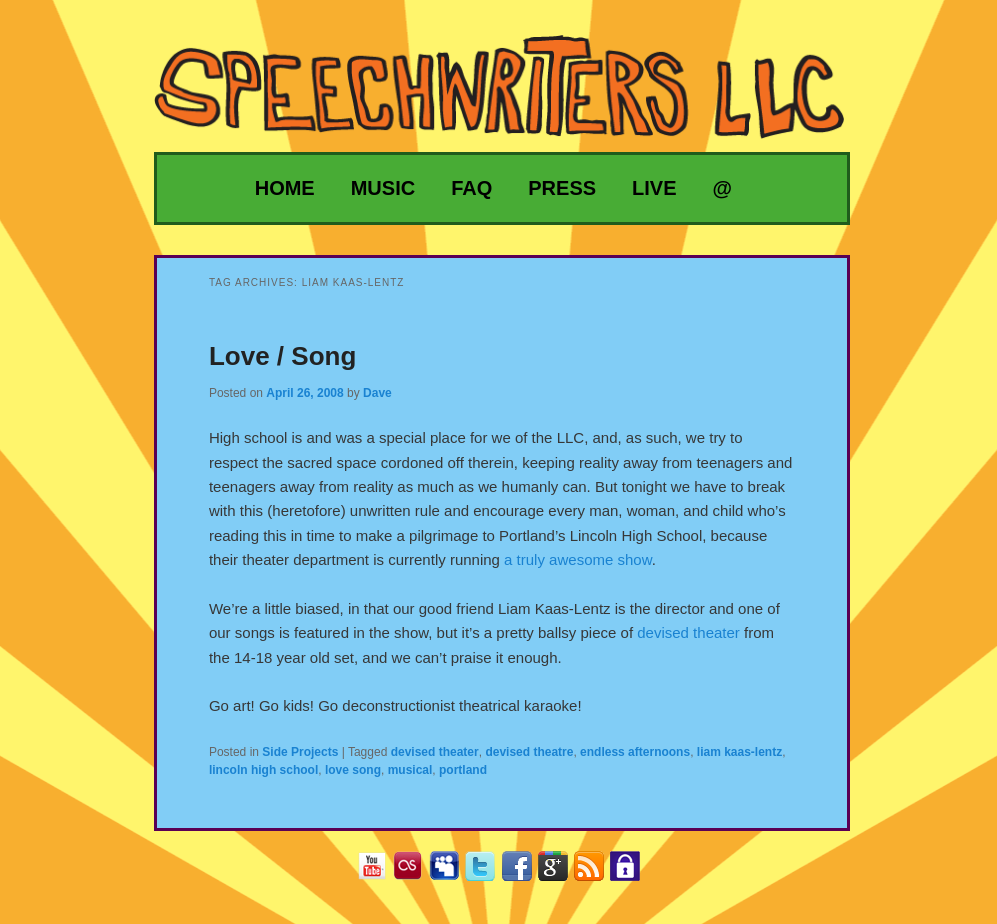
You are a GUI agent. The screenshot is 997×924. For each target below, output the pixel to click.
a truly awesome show (578, 559)
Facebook (524, 872)
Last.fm (415, 872)
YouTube (379, 872)
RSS (596, 872)
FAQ (471, 188)
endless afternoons (635, 752)
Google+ (560, 872)
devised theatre (529, 752)
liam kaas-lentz (739, 752)
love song (353, 770)
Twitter (487, 872)
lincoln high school (263, 770)
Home (285, 188)
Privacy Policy (632, 872)
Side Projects (300, 752)
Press (562, 188)
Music (383, 188)
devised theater (688, 632)
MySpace (451, 872)
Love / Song (282, 356)
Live (654, 188)
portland (463, 770)
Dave (377, 393)
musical (410, 770)
